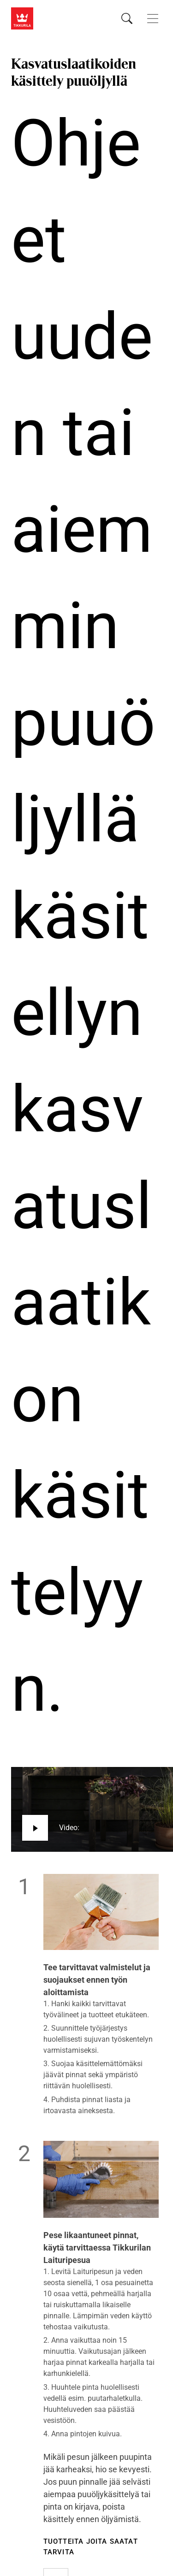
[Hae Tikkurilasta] (126, 18)
